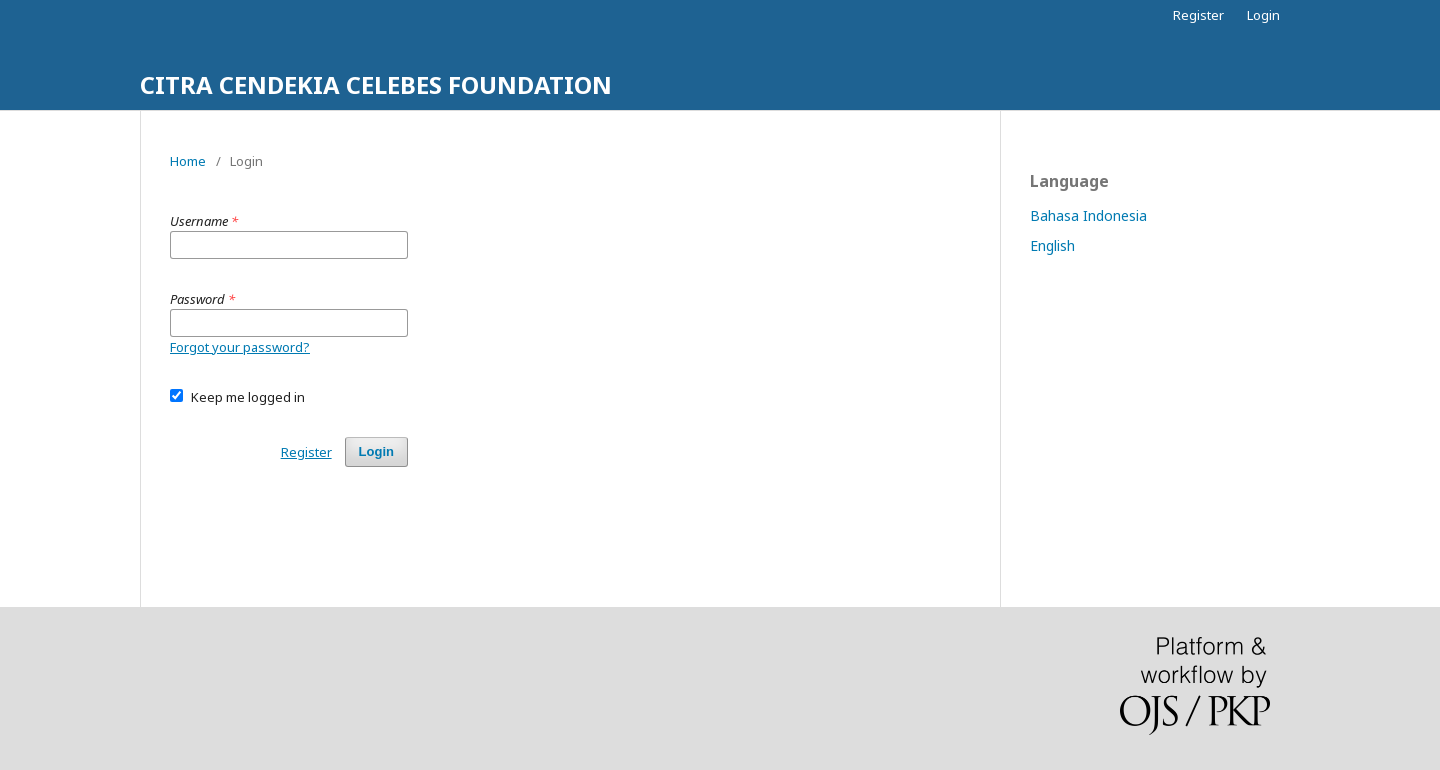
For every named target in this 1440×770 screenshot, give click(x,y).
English (1052, 245)
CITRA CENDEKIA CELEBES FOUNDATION (376, 84)
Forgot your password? (240, 347)
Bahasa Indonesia (1088, 215)
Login (1263, 15)
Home (188, 161)
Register (1198, 15)
